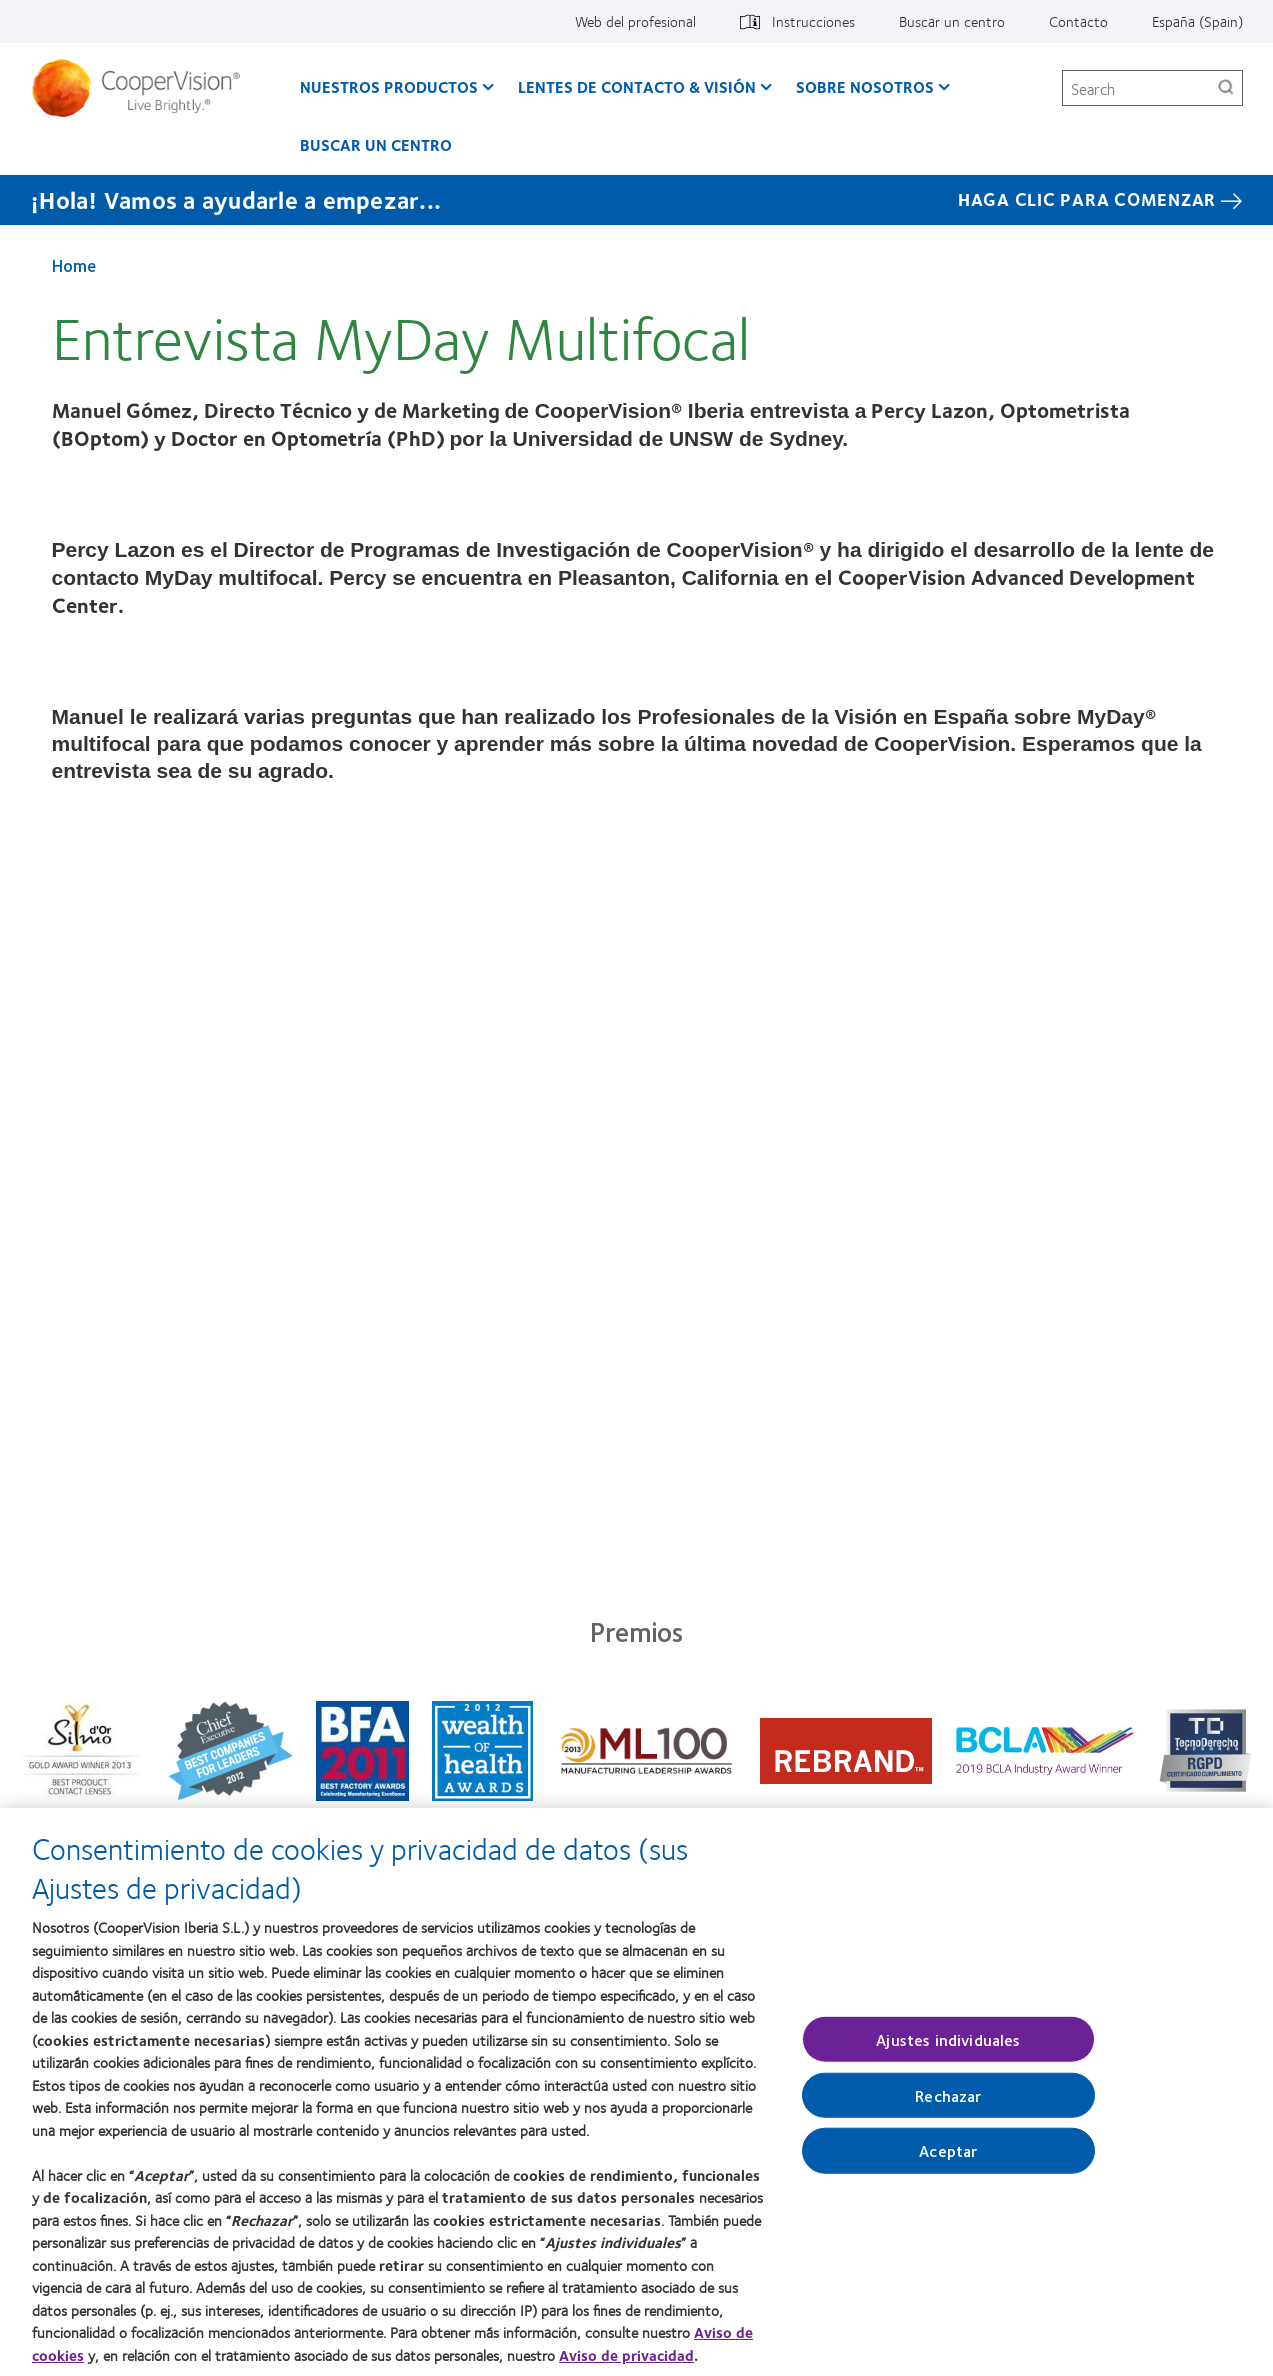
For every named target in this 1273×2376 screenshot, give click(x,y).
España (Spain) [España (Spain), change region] (1197, 21)
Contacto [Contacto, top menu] (1078, 21)
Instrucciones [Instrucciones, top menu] (813, 21)
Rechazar (948, 2106)
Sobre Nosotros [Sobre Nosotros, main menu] (865, 86)
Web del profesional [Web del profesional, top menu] (635, 21)
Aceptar (948, 2162)
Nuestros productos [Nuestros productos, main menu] (389, 86)
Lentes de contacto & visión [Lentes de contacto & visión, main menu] (637, 86)
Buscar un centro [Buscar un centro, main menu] (376, 144)
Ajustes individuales (948, 2050)
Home (74, 265)
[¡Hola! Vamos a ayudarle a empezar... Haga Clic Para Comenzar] (636, 200)
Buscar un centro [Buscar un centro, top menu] (952, 21)
